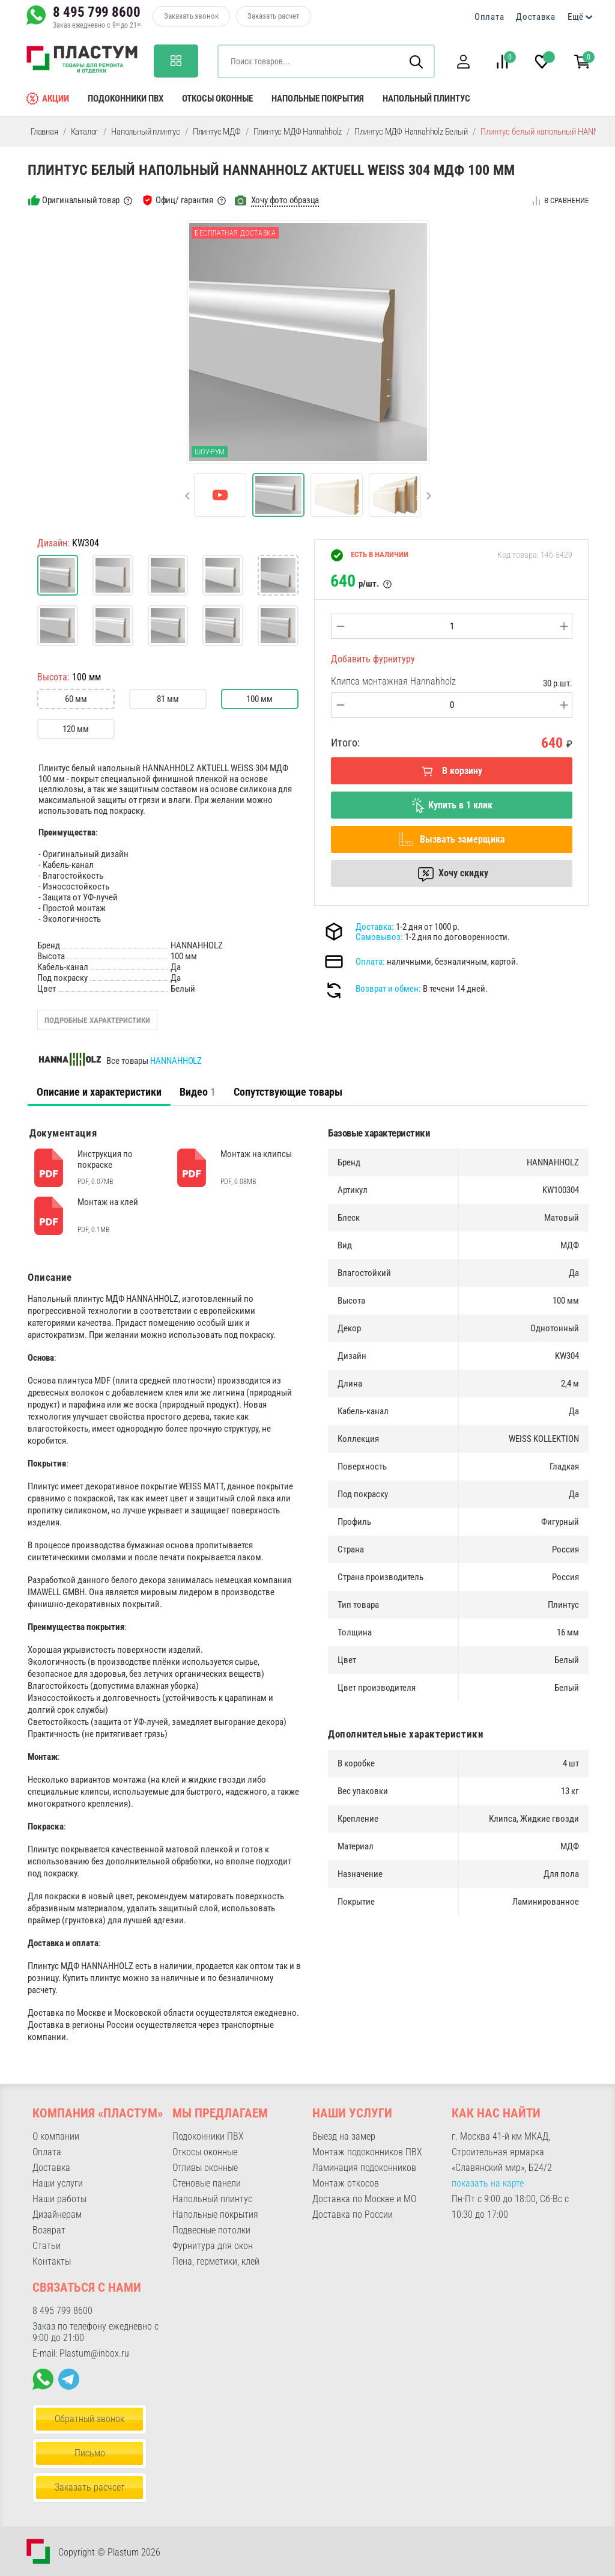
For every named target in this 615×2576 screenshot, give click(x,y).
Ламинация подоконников (364, 2167)
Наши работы (59, 2199)
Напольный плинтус (426, 98)
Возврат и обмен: (388, 988)
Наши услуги (57, 2183)
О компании (55, 2136)
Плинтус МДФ (217, 131)
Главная (44, 131)
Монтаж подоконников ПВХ (367, 2152)
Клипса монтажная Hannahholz (393, 681)
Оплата (489, 16)
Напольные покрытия (317, 98)
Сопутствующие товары (288, 1091)
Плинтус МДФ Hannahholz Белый (410, 131)
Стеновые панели (206, 2183)
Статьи (46, 2245)
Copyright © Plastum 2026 (109, 2552)
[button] (463, 61)
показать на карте (488, 2183)
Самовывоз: (379, 937)
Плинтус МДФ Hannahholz (297, 131)
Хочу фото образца (285, 200)
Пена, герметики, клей (215, 2261)
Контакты (51, 2261)
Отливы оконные (205, 2167)
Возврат (48, 2230)
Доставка (536, 16)
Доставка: (375, 926)
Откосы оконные (217, 98)
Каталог (85, 131)
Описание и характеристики (99, 1091)
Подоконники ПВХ (125, 98)
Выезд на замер (343, 2136)
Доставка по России (352, 2214)
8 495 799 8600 (97, 12)
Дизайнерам (57, 2214)
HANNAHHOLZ (176, 1060)
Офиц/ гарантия (184, 200)
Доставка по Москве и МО (364, 2199)
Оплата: (370, 961)
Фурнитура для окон (212, 2245)
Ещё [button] (576, 16)
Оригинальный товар (81, 200)
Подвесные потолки (211, 2230)
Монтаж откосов (345, 2183)
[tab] (99, 1092)
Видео (198, 1091)
